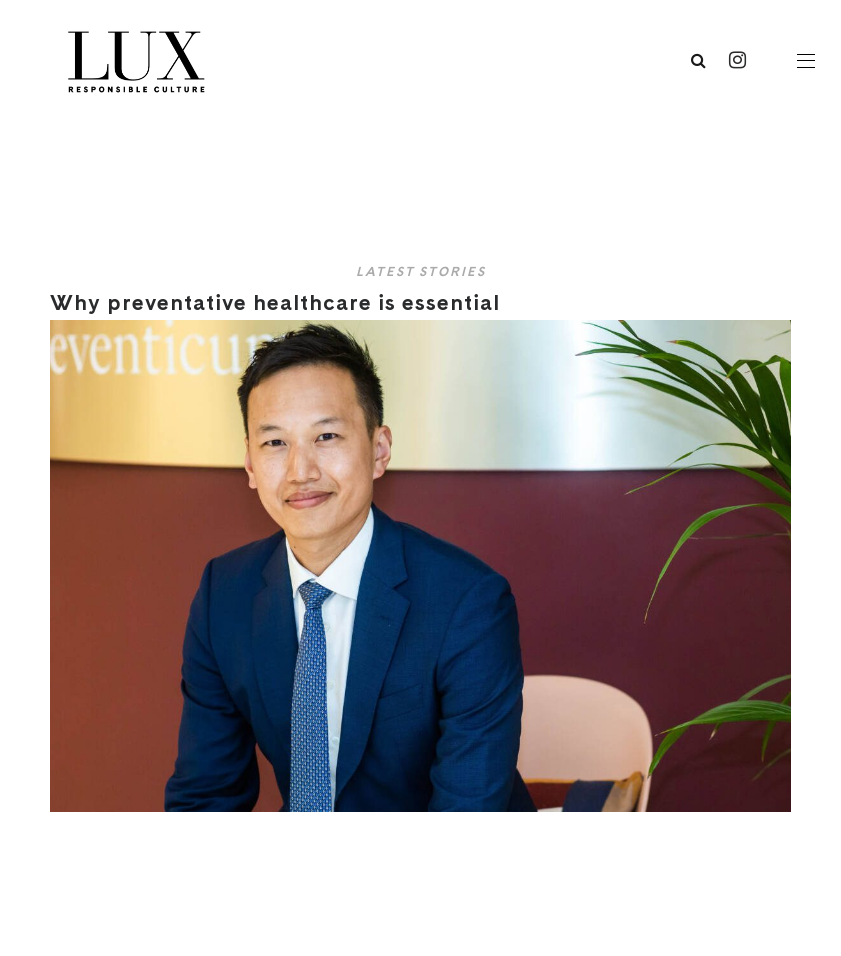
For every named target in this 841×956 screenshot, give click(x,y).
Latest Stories (421, 271)
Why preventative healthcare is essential (282, 302)
